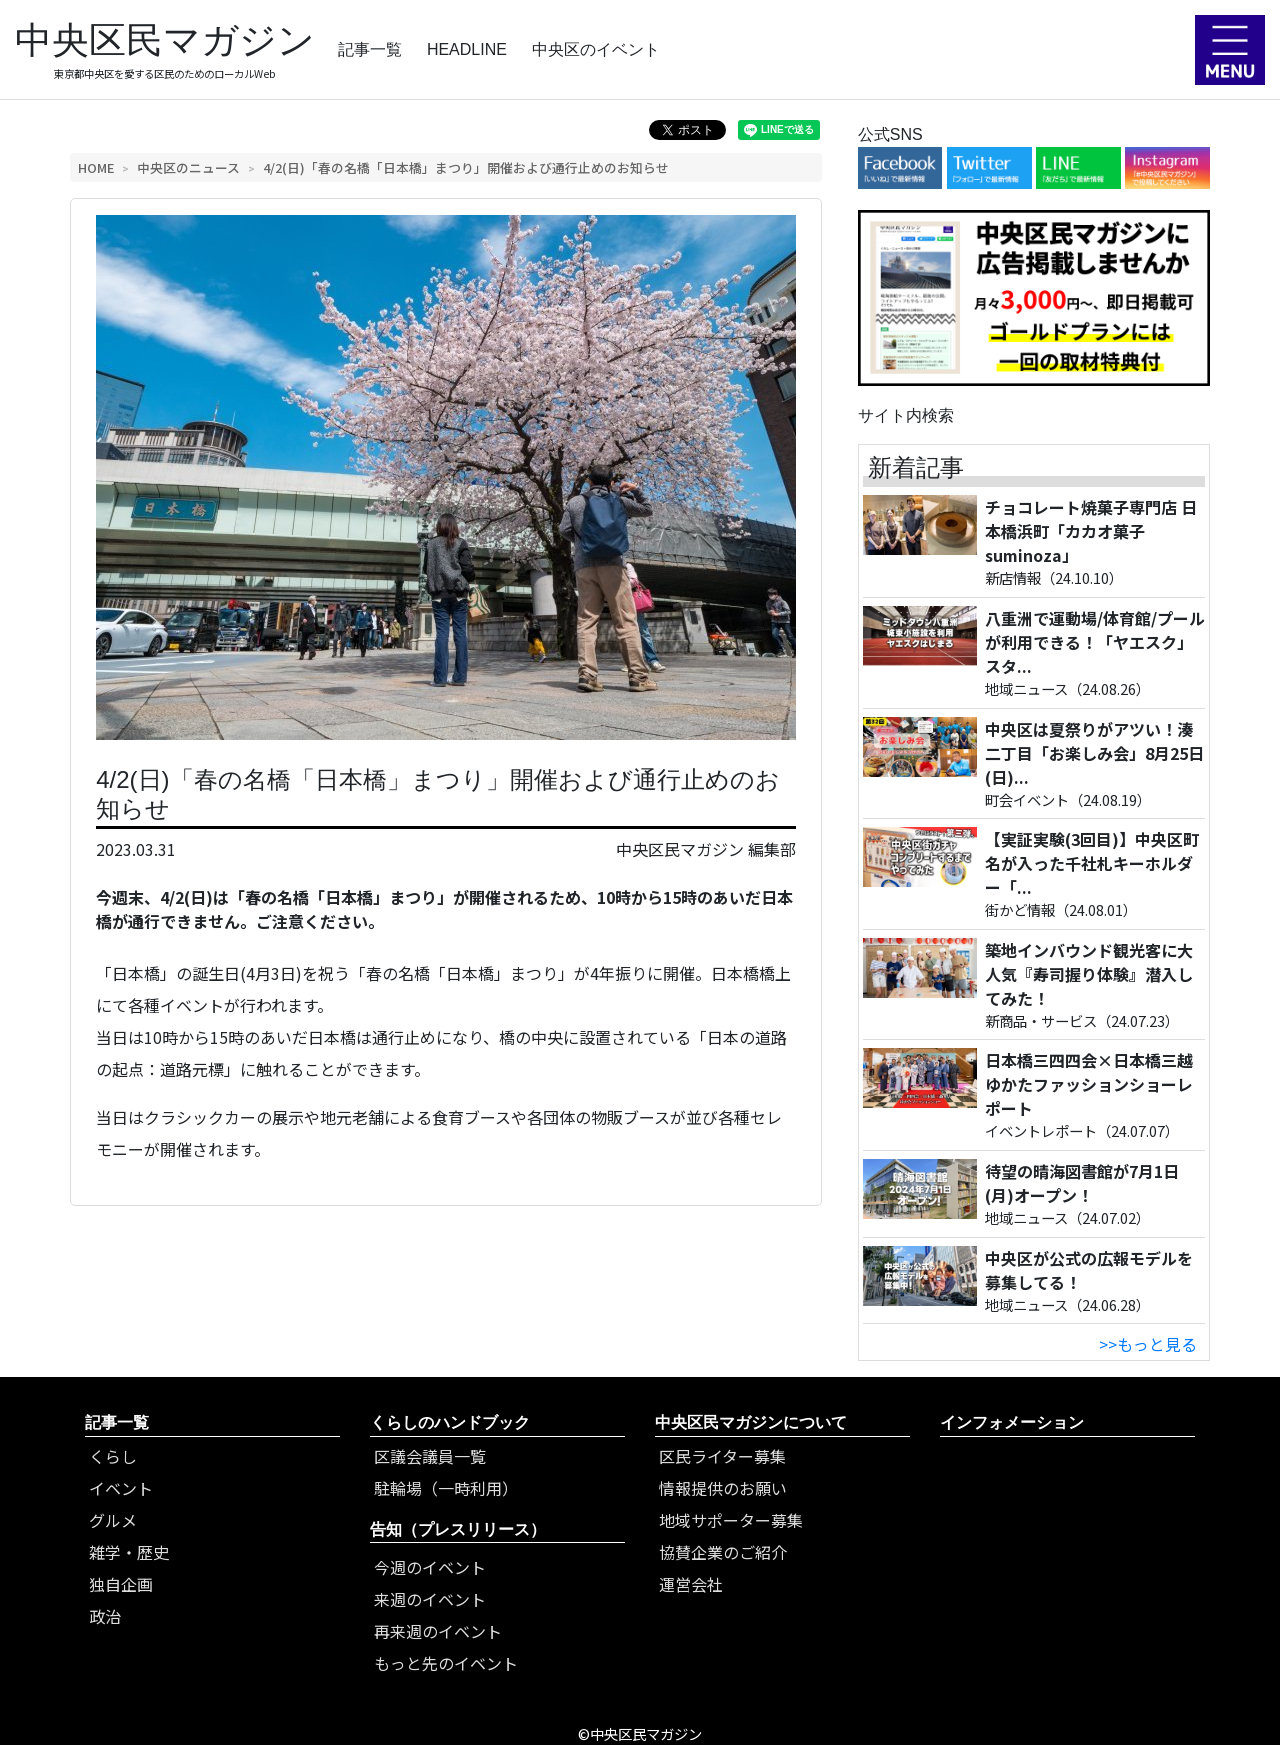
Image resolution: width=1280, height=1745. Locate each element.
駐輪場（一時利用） (446, 1488)
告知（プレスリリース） (458, 1529)
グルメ (113, 1520)
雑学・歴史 (129, 1552)
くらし (113, 1456)
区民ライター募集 (722, 1456)
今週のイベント (430, 1567)
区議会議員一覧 (430, 1456)
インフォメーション (1012, 1422)
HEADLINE (467, 49)
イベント (121, 1488)
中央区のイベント (596, 49)
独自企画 (121, 1584)
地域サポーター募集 (731, 1520)
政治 (105, 1616)
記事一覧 (370, 49)
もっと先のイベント (446, 1663)
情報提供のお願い (723, 1488)
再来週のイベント (438, 1631)
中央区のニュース (188, 167)
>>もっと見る (1148, 1344)
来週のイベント (430, 1599)
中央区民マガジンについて (751, 1422)
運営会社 (691, 1584)
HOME (96, 167)
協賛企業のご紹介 (723, 1552)
